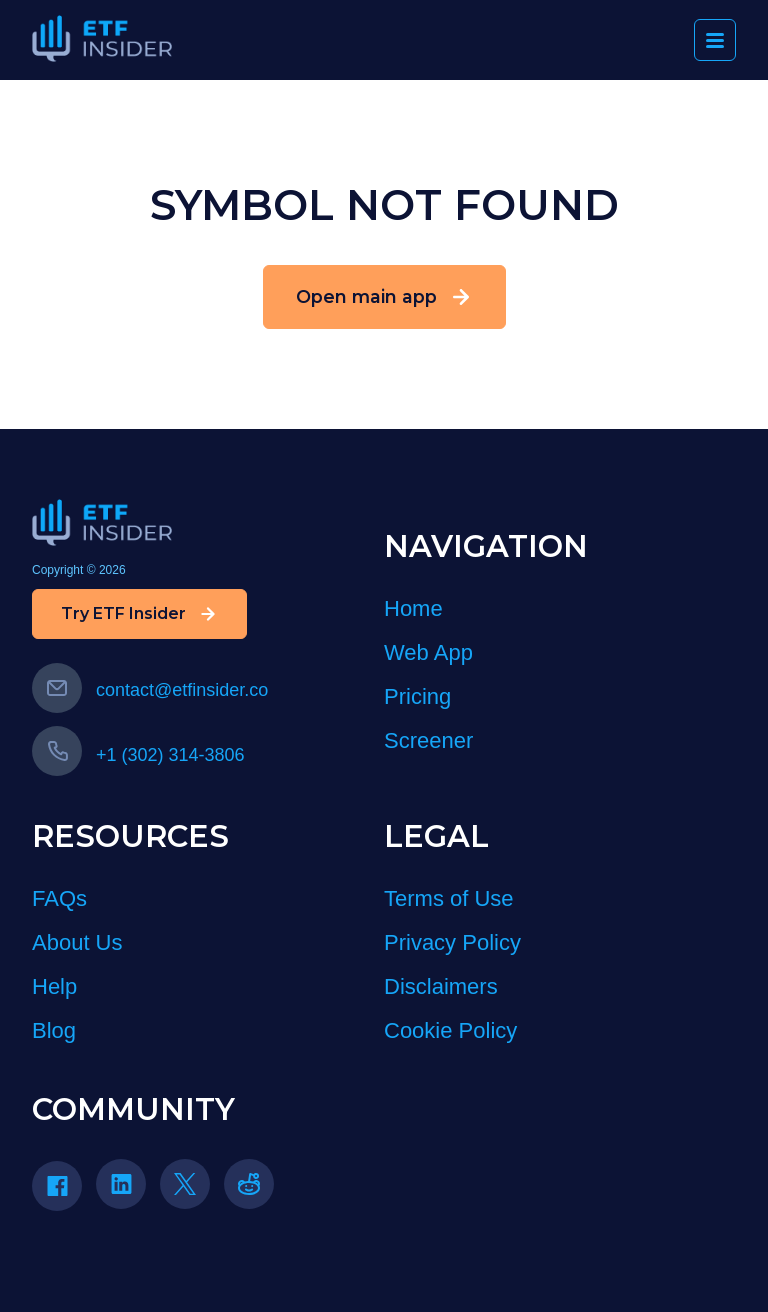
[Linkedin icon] (121, 1184)
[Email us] (57, 688)
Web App (428, 652)
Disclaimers (441, 986)
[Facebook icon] (57, 1186)
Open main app (384, 297)
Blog (54, 1030)
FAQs (59, 898)
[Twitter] (192, 1190)
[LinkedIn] (128, 1190)
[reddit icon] (249, 1184)
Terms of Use (449, 898)
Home (413, 608)
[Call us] (57, 751)
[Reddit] (256, 1190)
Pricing (417, 696)
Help (54, 986)
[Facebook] (64, 1192)
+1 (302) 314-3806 (138, 755)
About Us (77, 942)
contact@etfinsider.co (150, 690)
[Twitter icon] (185, 1184)
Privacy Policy (452, 942)
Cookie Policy (450, 1030)
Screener (428, 740)
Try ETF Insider (139, 614)
